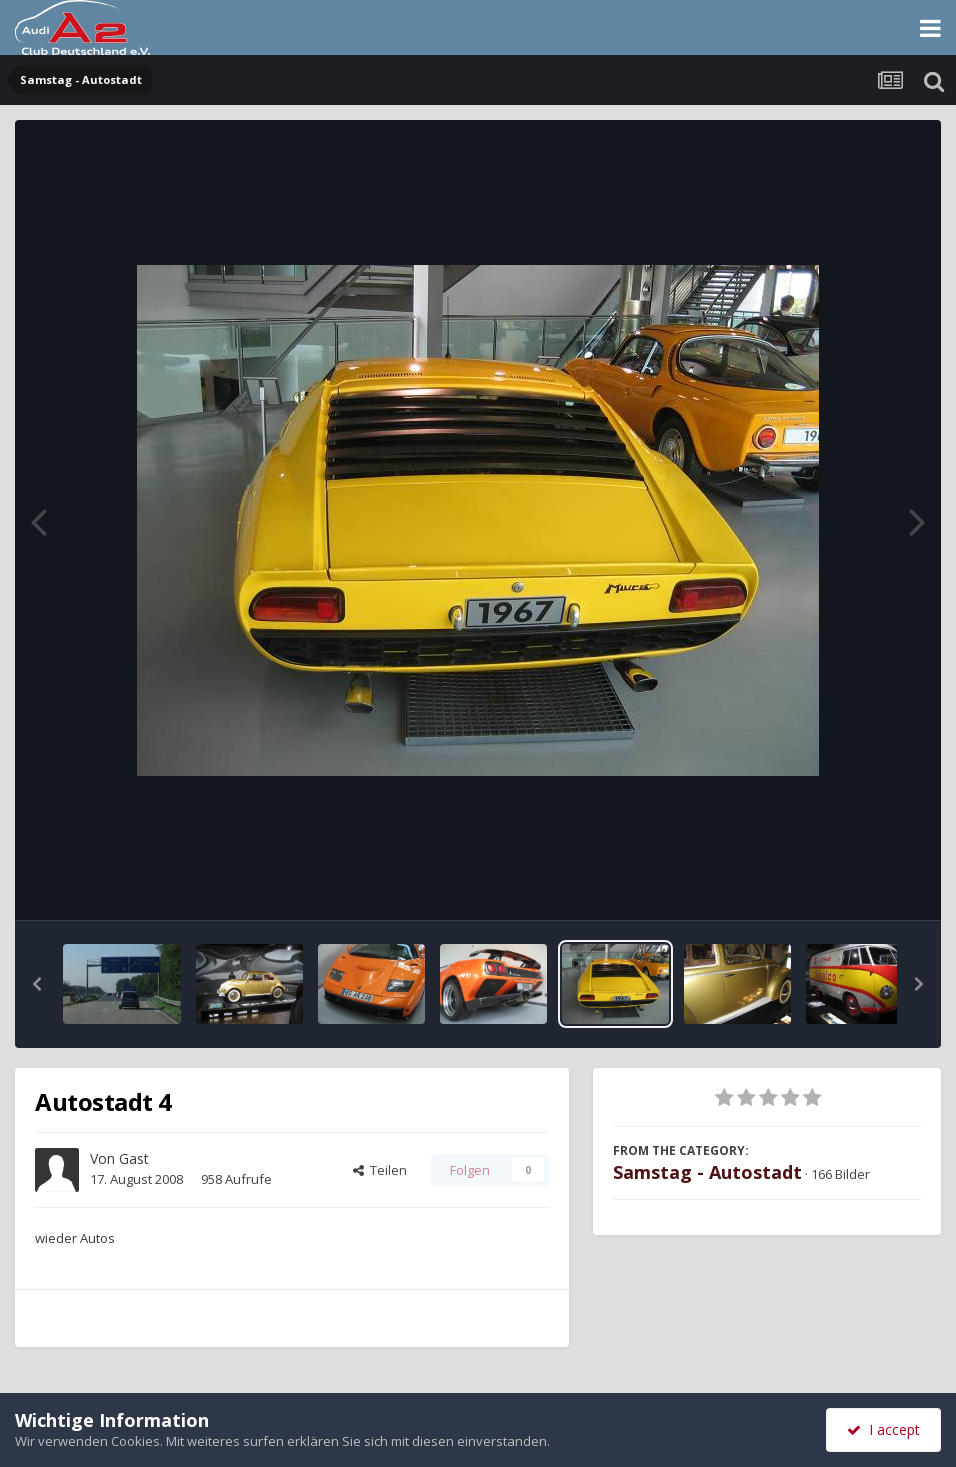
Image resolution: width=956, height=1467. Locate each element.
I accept (883, 1429)
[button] (37, 984)
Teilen (380, 1170)
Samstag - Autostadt (707, 1172)
